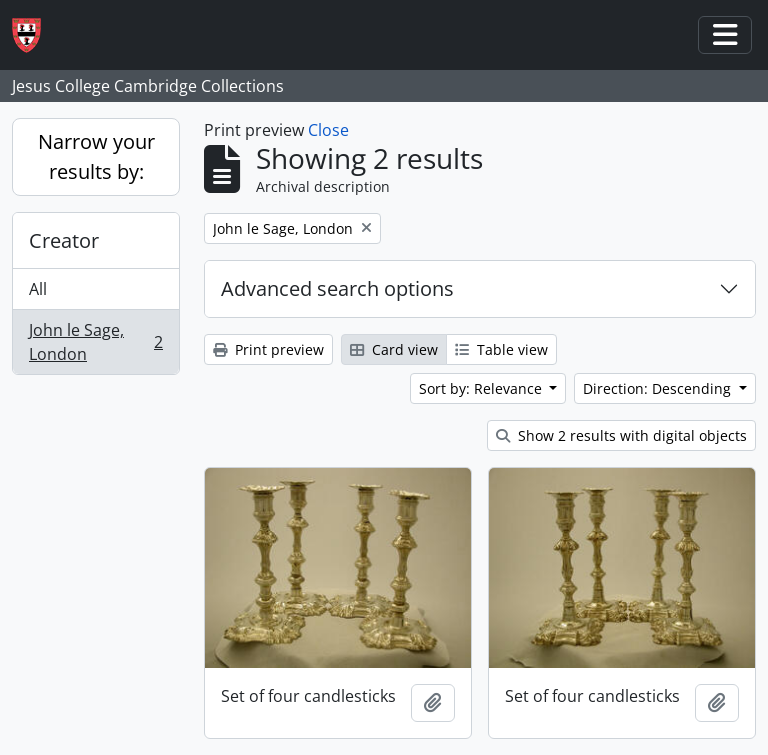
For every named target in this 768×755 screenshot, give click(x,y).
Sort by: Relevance (482, 388)
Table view (501, 349)
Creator (64, 240)
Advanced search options (337, 288)
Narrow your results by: (96, 156)
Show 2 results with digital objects (621, 435)
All (38, 289)
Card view (394, 349)
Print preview (268, 349)
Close (328, 130)
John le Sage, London (95, 342)
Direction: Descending (659, 388)
